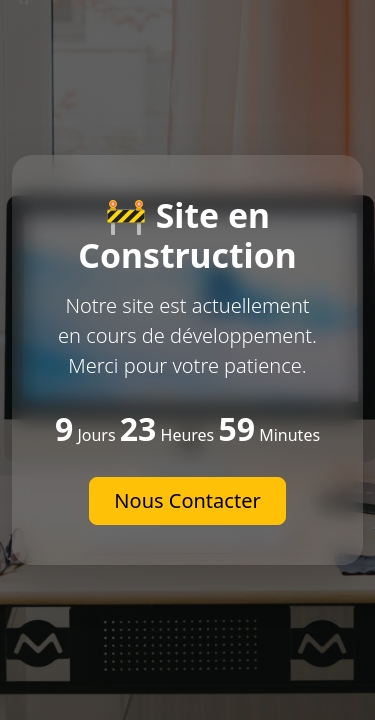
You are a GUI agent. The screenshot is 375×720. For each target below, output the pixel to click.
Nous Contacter (187, 500)
